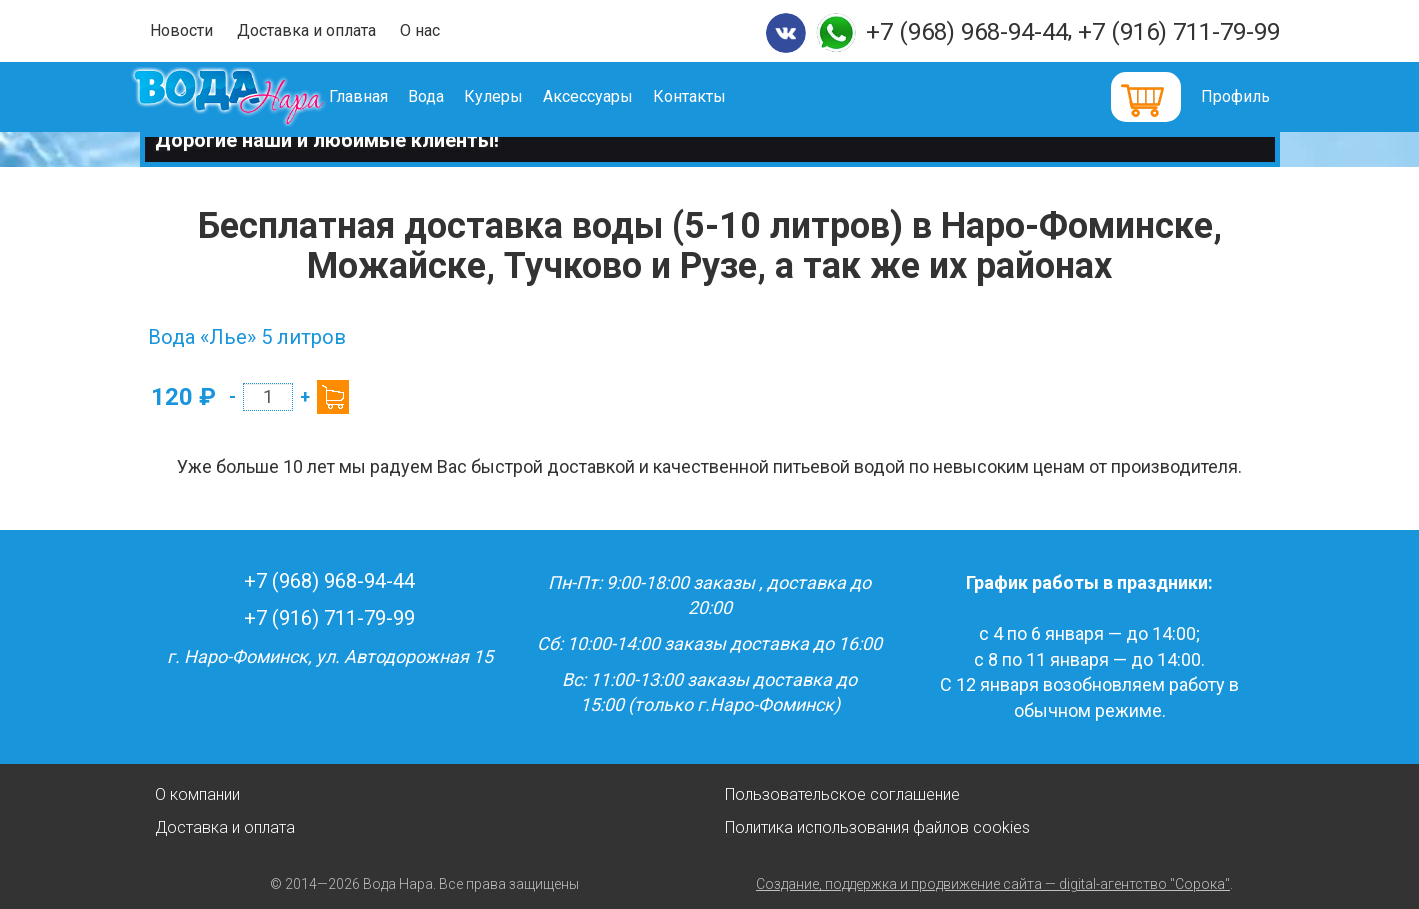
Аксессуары (616, 96)
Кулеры (521, 96)
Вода (454, 96)
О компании (197, 794)
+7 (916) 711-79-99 (1179, 32)
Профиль (1235, 96)
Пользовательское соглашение (842, 794)
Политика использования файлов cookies (877, 827)
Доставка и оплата (306, 30)
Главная (386, 96)
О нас (420, 30)
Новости (181, 30)
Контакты (717, 96)
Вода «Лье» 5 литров (247, 337)
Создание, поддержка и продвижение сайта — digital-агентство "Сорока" (993, 884)
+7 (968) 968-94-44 (967, 32)
